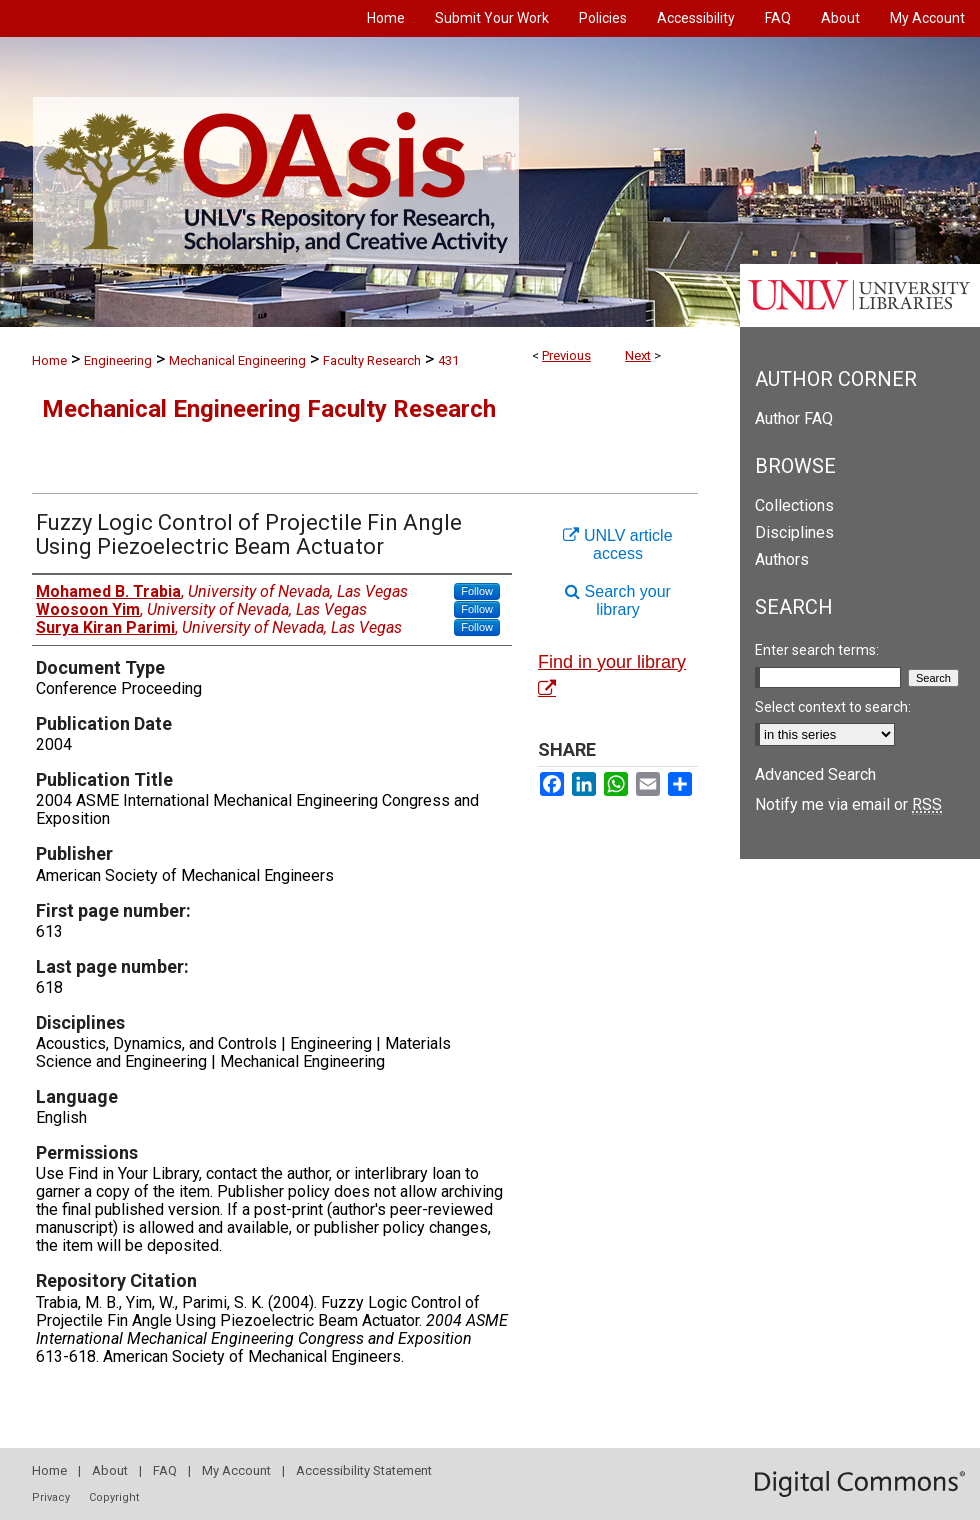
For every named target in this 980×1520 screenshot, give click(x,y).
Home (49, 360)
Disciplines (794, 532)
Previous (566, 355)
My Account (236, 1470)
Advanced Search (815, 774)
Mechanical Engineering (237, 360)
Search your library (618, 600)
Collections (794, 505)
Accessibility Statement (364, 1470)
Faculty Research (372, 360)
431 (448, 360)
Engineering (118, 360)
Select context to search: (833, 707)
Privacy (51, 1497)
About (110, 1470)
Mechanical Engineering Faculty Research (269, 409)
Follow (477, 591)
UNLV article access (617, 544)
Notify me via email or (848, 804)
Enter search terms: (817, 650)
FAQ (165, 1470)
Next (638, 355)
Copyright (114, 1497)
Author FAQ (794, 418)
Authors (782, 559)
